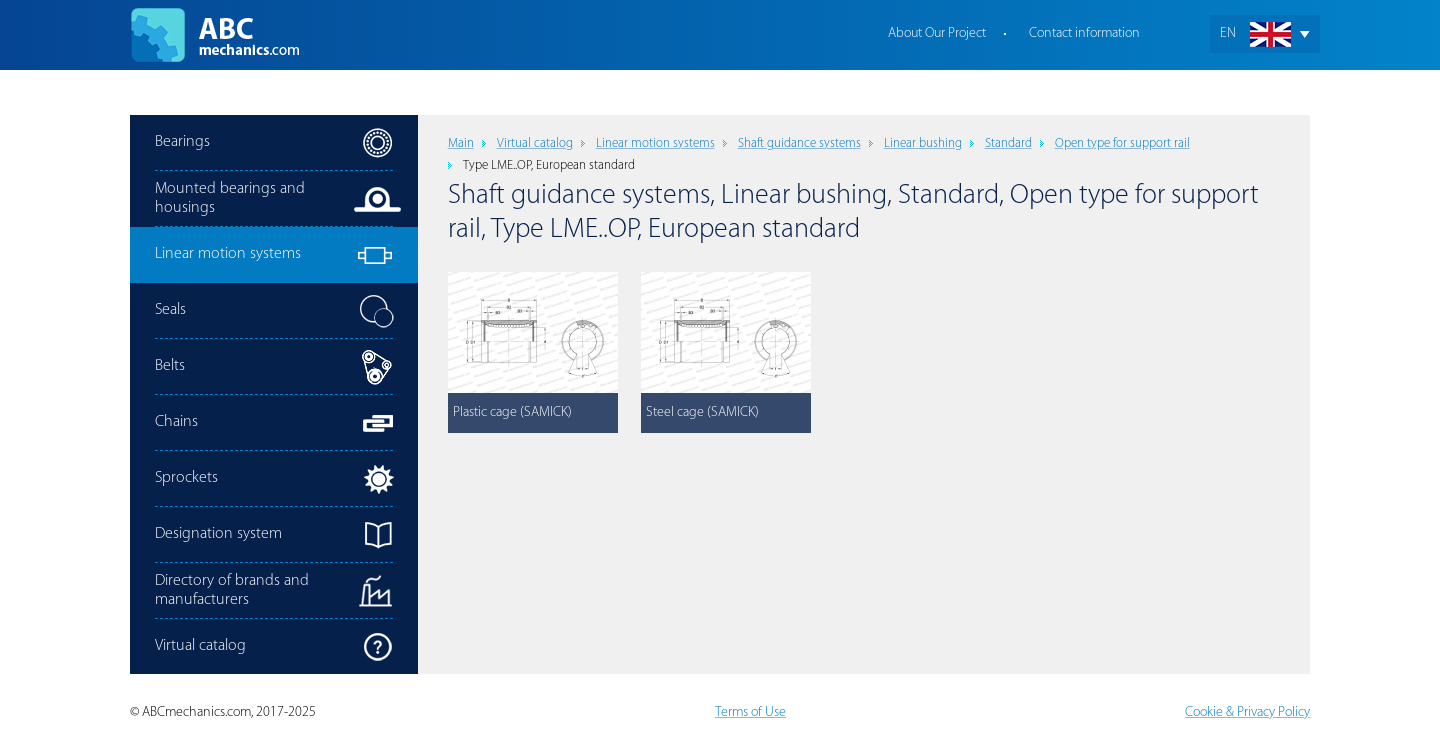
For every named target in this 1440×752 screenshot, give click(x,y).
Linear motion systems (655, 143)
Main (461, 143)
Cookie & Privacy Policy (1247, 712)
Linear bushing (923, 143)
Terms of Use (750, 712)
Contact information (1084, 33)
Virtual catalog (535, 143)
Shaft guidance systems (799, 143)
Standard (1008, 143)
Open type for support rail (1122, 143)
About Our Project (937, 33)
